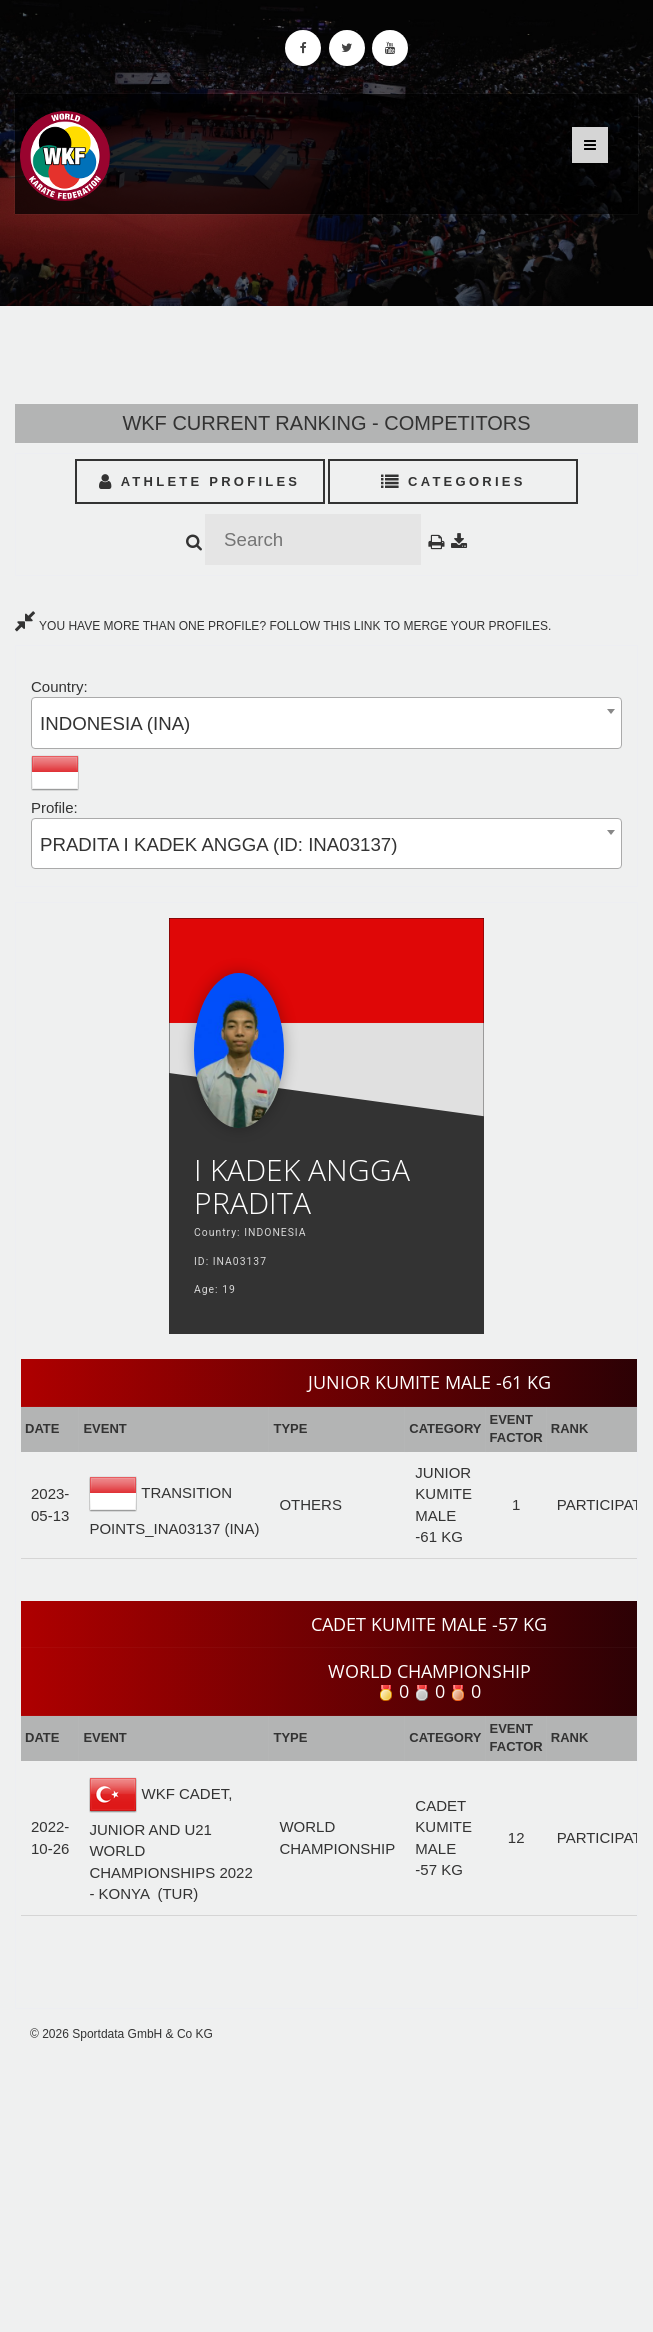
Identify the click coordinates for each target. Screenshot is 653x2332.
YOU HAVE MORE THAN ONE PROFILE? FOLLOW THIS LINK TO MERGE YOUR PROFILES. (283, 626)
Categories (453, 481)
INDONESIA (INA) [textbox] (115, 723)
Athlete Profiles (199, 481)
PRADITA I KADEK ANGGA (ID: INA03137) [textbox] (218, 844)
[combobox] (326, 722)
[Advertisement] (326, 2187)
